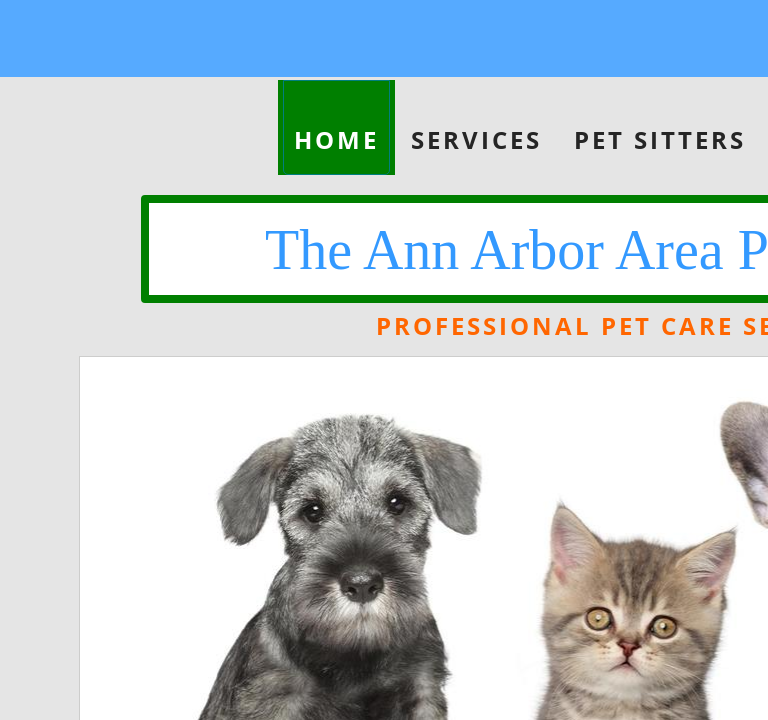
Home (336, 139)
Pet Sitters (660, 139)
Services (476, 139)
